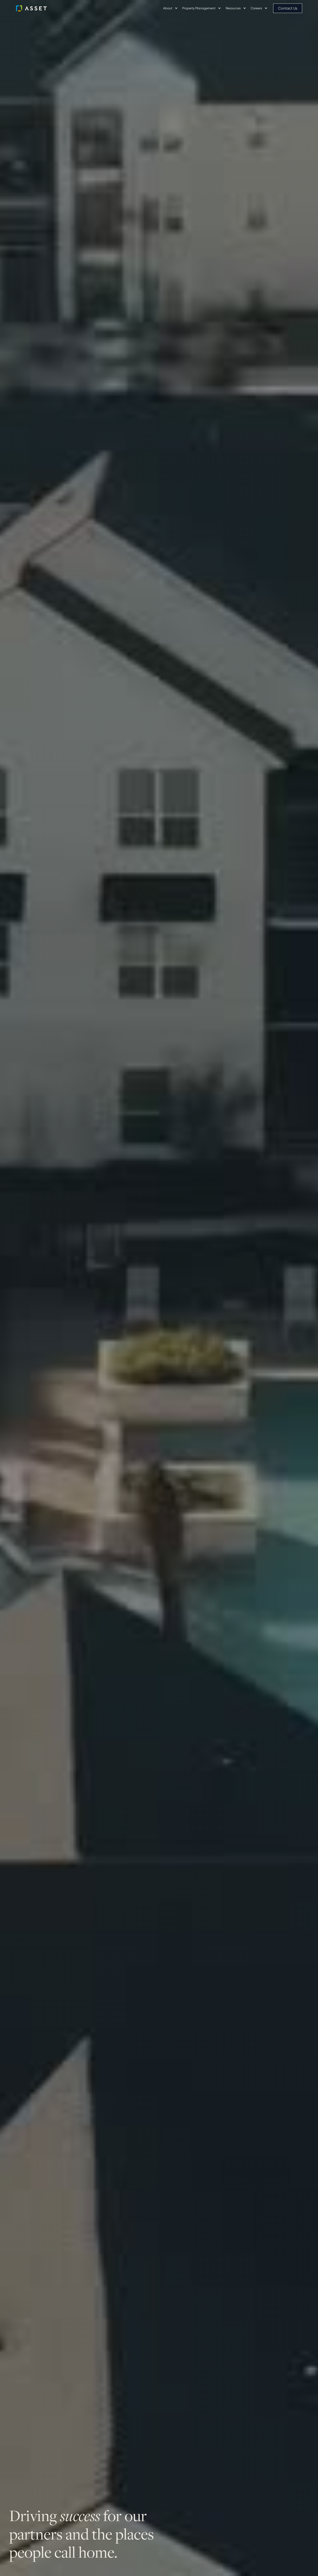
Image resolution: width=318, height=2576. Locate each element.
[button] (170, 8)
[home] (38, 8)
